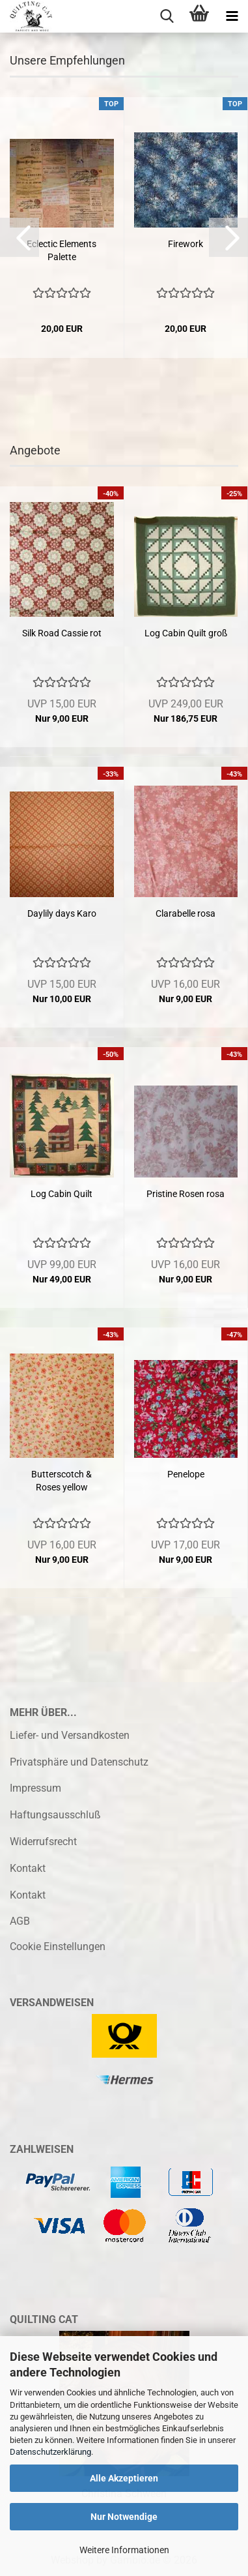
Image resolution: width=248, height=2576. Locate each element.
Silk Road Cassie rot (62, 633)
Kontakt (28, 1868)
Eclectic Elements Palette (61, 250)
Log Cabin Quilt (61, 1194)
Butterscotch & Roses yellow (61, 1480)
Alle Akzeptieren (124, 2478)
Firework (185, 244)
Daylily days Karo (61, 913)
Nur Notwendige (124, 2516)
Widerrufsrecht (43, 1841)
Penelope (185, 1474)
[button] (19, 237)
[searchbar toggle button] (166, 16)
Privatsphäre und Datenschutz (79, 1762)
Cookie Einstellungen (57, 1946)
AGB (20, 1921)
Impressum (35, 1788)
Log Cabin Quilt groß (186, 633)
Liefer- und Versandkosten (70, 1735)
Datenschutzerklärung (50, 2452)
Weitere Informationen (124, 2550)
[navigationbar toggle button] (231, 16)
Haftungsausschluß (55, 1815)
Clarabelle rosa (185, 913)
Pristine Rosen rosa (185, 1194)
